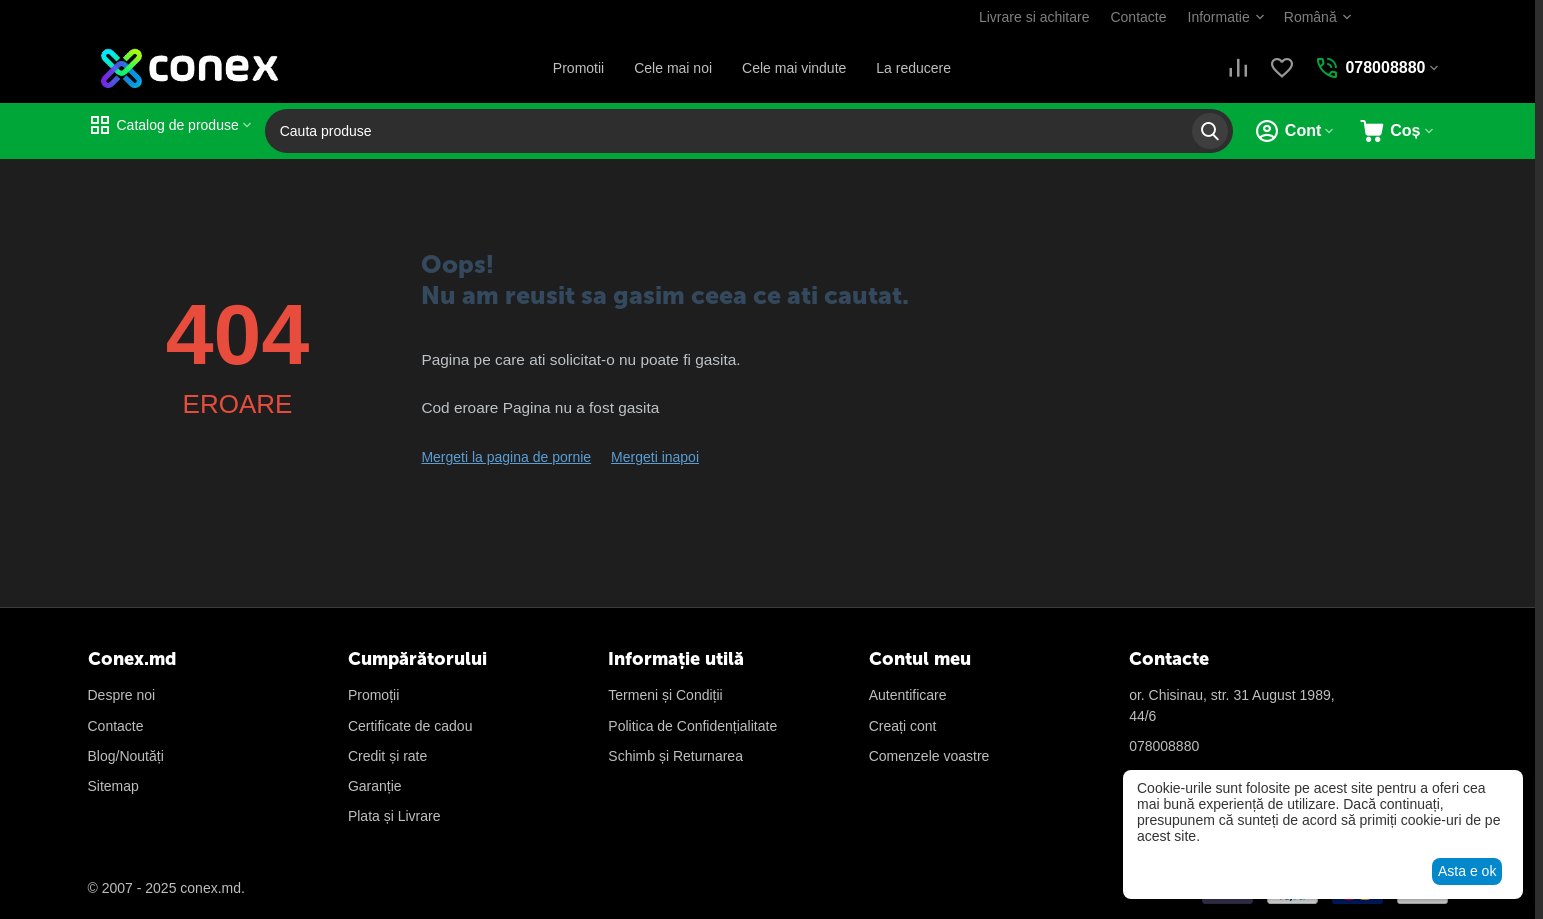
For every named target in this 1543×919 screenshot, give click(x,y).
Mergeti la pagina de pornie (506, 457)
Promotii (578, 68)
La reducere (913, 68)
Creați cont (903, 726)
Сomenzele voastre (929, 756)
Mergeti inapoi (655, 457)
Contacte (1138, 17)
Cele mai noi (673, 68)
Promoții (373, 695)
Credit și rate (387, 756)
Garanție (375, 786)
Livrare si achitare (1034, 17)
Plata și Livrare (394, 816)
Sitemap (113, 786)
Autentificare (908, 695)
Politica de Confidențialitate (692, 726)
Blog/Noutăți (126, 756)
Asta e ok (1467, 871)
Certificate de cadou (410, 726)
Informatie (1219, 17)
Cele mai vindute (794, 68)
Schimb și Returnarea (675, 756)
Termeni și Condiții (665, 695)
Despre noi (122, 695)
